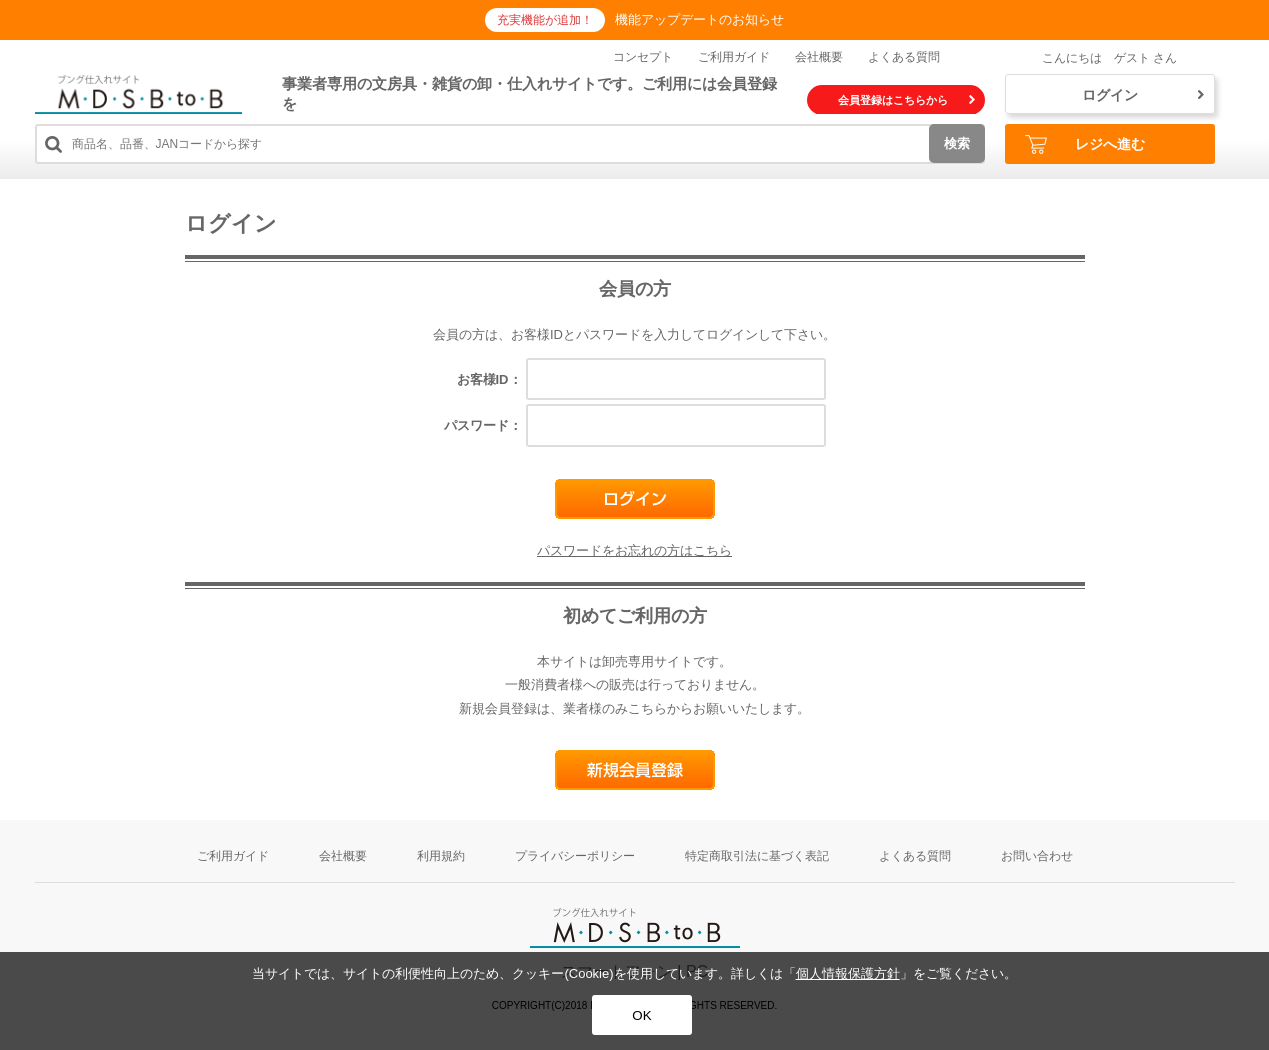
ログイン (1143, 95)
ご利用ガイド (734, 57)
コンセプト (643, 57)
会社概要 (819, 57)
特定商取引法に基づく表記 (757, 856)
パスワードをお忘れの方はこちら (634, 550)
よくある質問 (904, 57)
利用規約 (441, 856)
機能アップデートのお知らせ (699, 19)
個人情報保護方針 (848, 973)
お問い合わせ (1037, 856)
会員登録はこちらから (906, 100)
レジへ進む (1085, 144)
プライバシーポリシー (575, 856)
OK (641, 1015)
